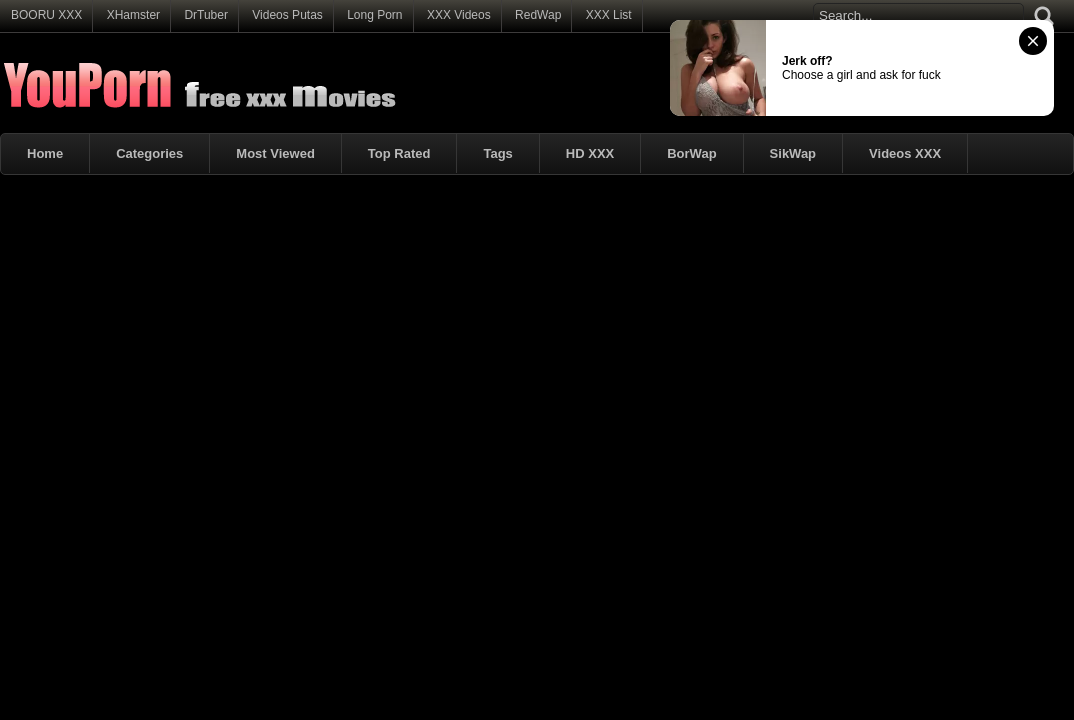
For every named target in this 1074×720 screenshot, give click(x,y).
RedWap (538, 15)
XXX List (609, 15)
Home (45, 153)
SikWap (793, 153)
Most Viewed (275, 153)
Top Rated (399, 153)
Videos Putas (287, 15)
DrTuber (206, 15)
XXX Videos (459, 15)
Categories (149, 153)
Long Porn (374, 15)
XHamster (133, 15)
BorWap (691, 153)
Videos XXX (905, 153)
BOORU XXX (46, 15)
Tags (497, 153)
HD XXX (590, 153)
